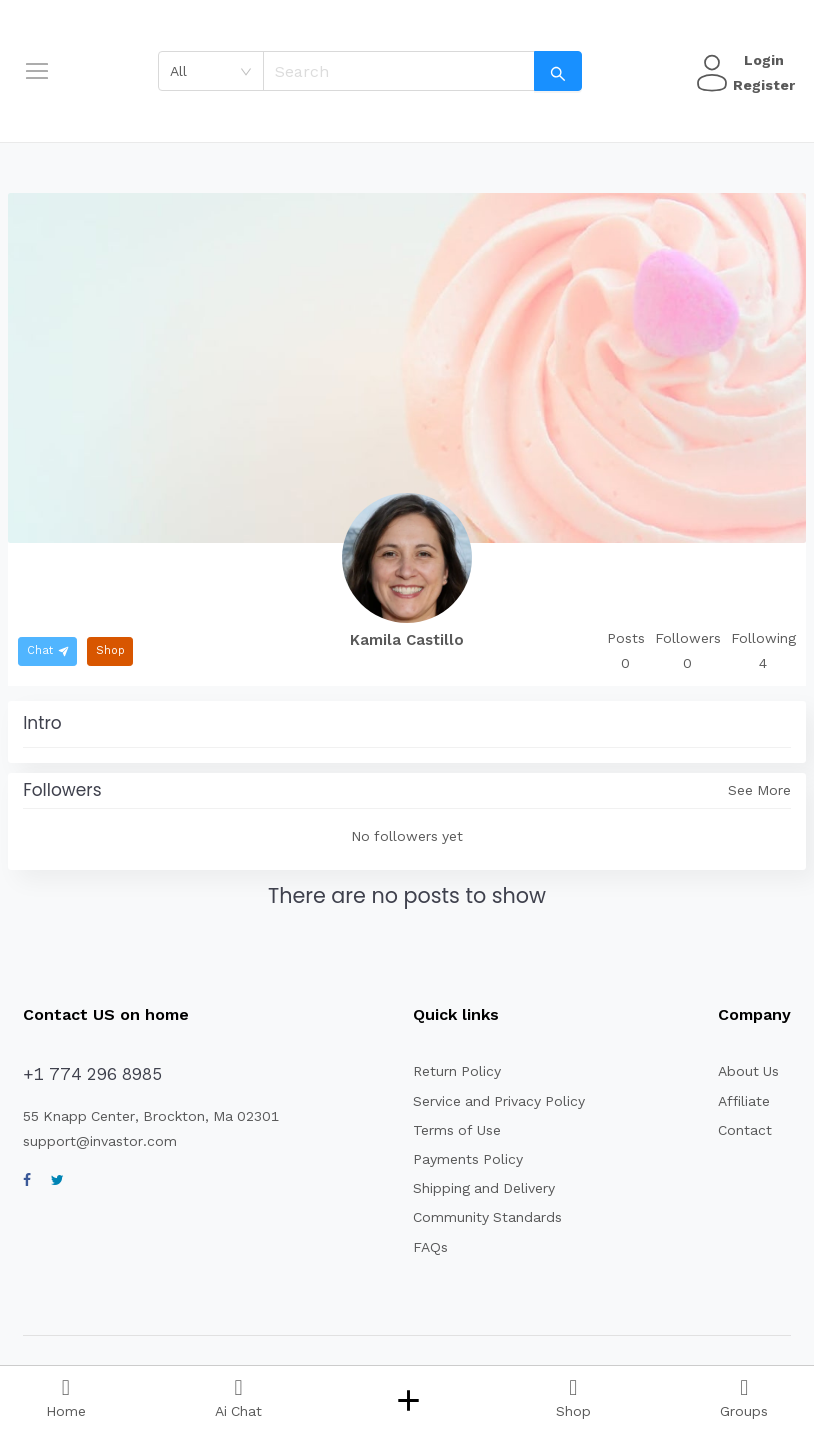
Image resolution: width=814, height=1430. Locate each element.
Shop (106, 650)
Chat (46, 650)
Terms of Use (448, 1130)
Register (761, 85)
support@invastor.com (93, 1141)
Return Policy (448, 1071)
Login (761, 60)
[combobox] (217, 71)
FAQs (424, 1247)
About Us (747, 1071)
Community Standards (476, 1217)
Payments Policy (458, 1159)
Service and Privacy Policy (489, 1101)
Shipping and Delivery (475, 1188)
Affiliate (741, 1101)
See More (760, 790)
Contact (742, 1130)
